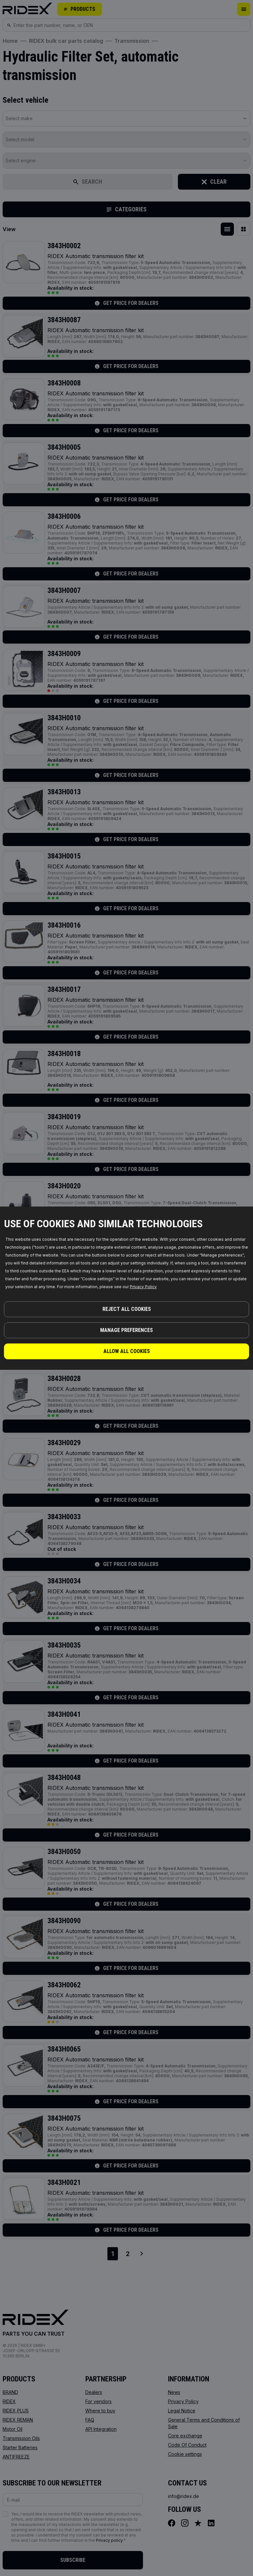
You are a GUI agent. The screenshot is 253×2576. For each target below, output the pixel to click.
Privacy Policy (143, 1286)
